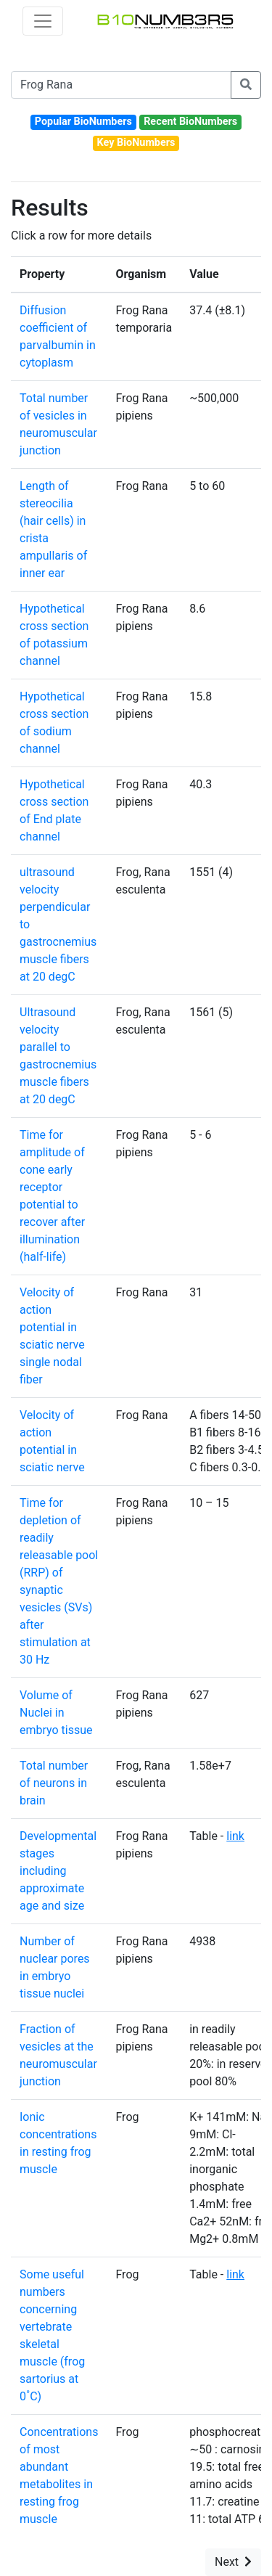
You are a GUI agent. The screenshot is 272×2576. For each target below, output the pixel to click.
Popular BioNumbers (83, 121)
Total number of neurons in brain (54, 1783)
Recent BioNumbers (190, 121)
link (235, 1836)
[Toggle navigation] (42, 21)
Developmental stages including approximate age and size (58, 1871)
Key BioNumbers (136, 142)
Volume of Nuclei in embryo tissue (56, 1712)
